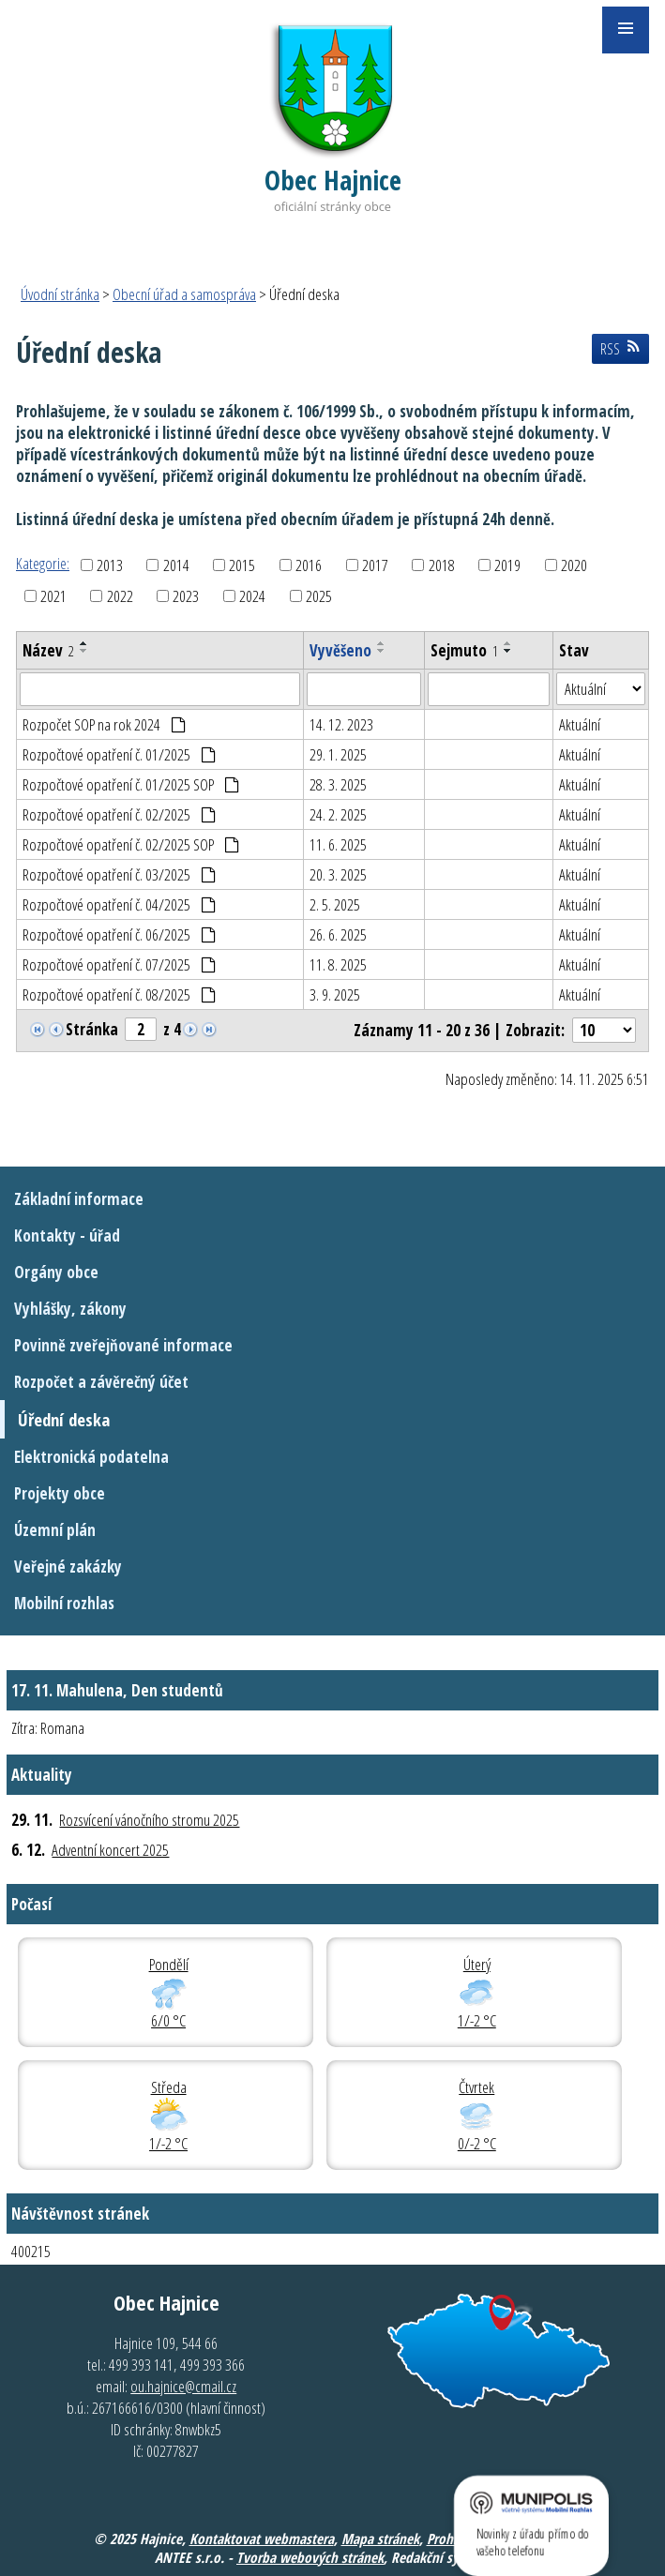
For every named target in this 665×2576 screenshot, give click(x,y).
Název (48, 650)
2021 (53, 596)
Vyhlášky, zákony (70, 1308)
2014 (176, 565)
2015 (242, 565)
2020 (574, 565)
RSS (620, 349)
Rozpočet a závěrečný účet (101, 1382)
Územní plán (55, 1530)
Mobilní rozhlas (64, 1603)
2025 (319, 596)
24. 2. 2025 (338, 814)
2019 (507, 565)
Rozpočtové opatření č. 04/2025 (119, 904)
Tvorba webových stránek (310, 2557)
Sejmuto (464, 650)
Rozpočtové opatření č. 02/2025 (119, 814)
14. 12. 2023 (341, 724)
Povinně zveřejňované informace (123, 1345)
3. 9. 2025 (335, 994)
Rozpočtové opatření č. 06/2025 (119, 934)
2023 (186, 596)
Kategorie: (42, 563)
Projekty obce (59, 1493)
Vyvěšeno (340, 650)
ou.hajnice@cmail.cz (183, 2386)
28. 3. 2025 (338, 784)
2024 (252, 596)
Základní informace (79, 1199)
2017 (375, 565)
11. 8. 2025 (338, 964)
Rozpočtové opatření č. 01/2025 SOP (131, 784)
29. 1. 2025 (338, 754)
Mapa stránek (380, 2538)
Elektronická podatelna (91, 1457)
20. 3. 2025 (338, 874)
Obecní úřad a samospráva (184, 294)
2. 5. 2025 (335, 904)
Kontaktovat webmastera (261, 2538)
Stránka (92, 1029)
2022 (120, 596)
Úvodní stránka (60, 294)
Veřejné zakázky (68, 1566)
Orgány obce (56, 1272)
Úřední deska (64, 1419)
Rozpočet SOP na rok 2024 (104, 724)
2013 (110, 565)
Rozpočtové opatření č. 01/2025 (119, 754)
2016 (308, 565)
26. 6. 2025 (338, 934)
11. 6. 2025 (338, 844)
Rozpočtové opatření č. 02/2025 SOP (131, 844)
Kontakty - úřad (67, 1235)
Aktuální (579, 724)
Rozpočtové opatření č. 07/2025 (119, 964)
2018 (442, 565)
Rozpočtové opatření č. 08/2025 (119, 994)
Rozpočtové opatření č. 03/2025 (119, 874)
